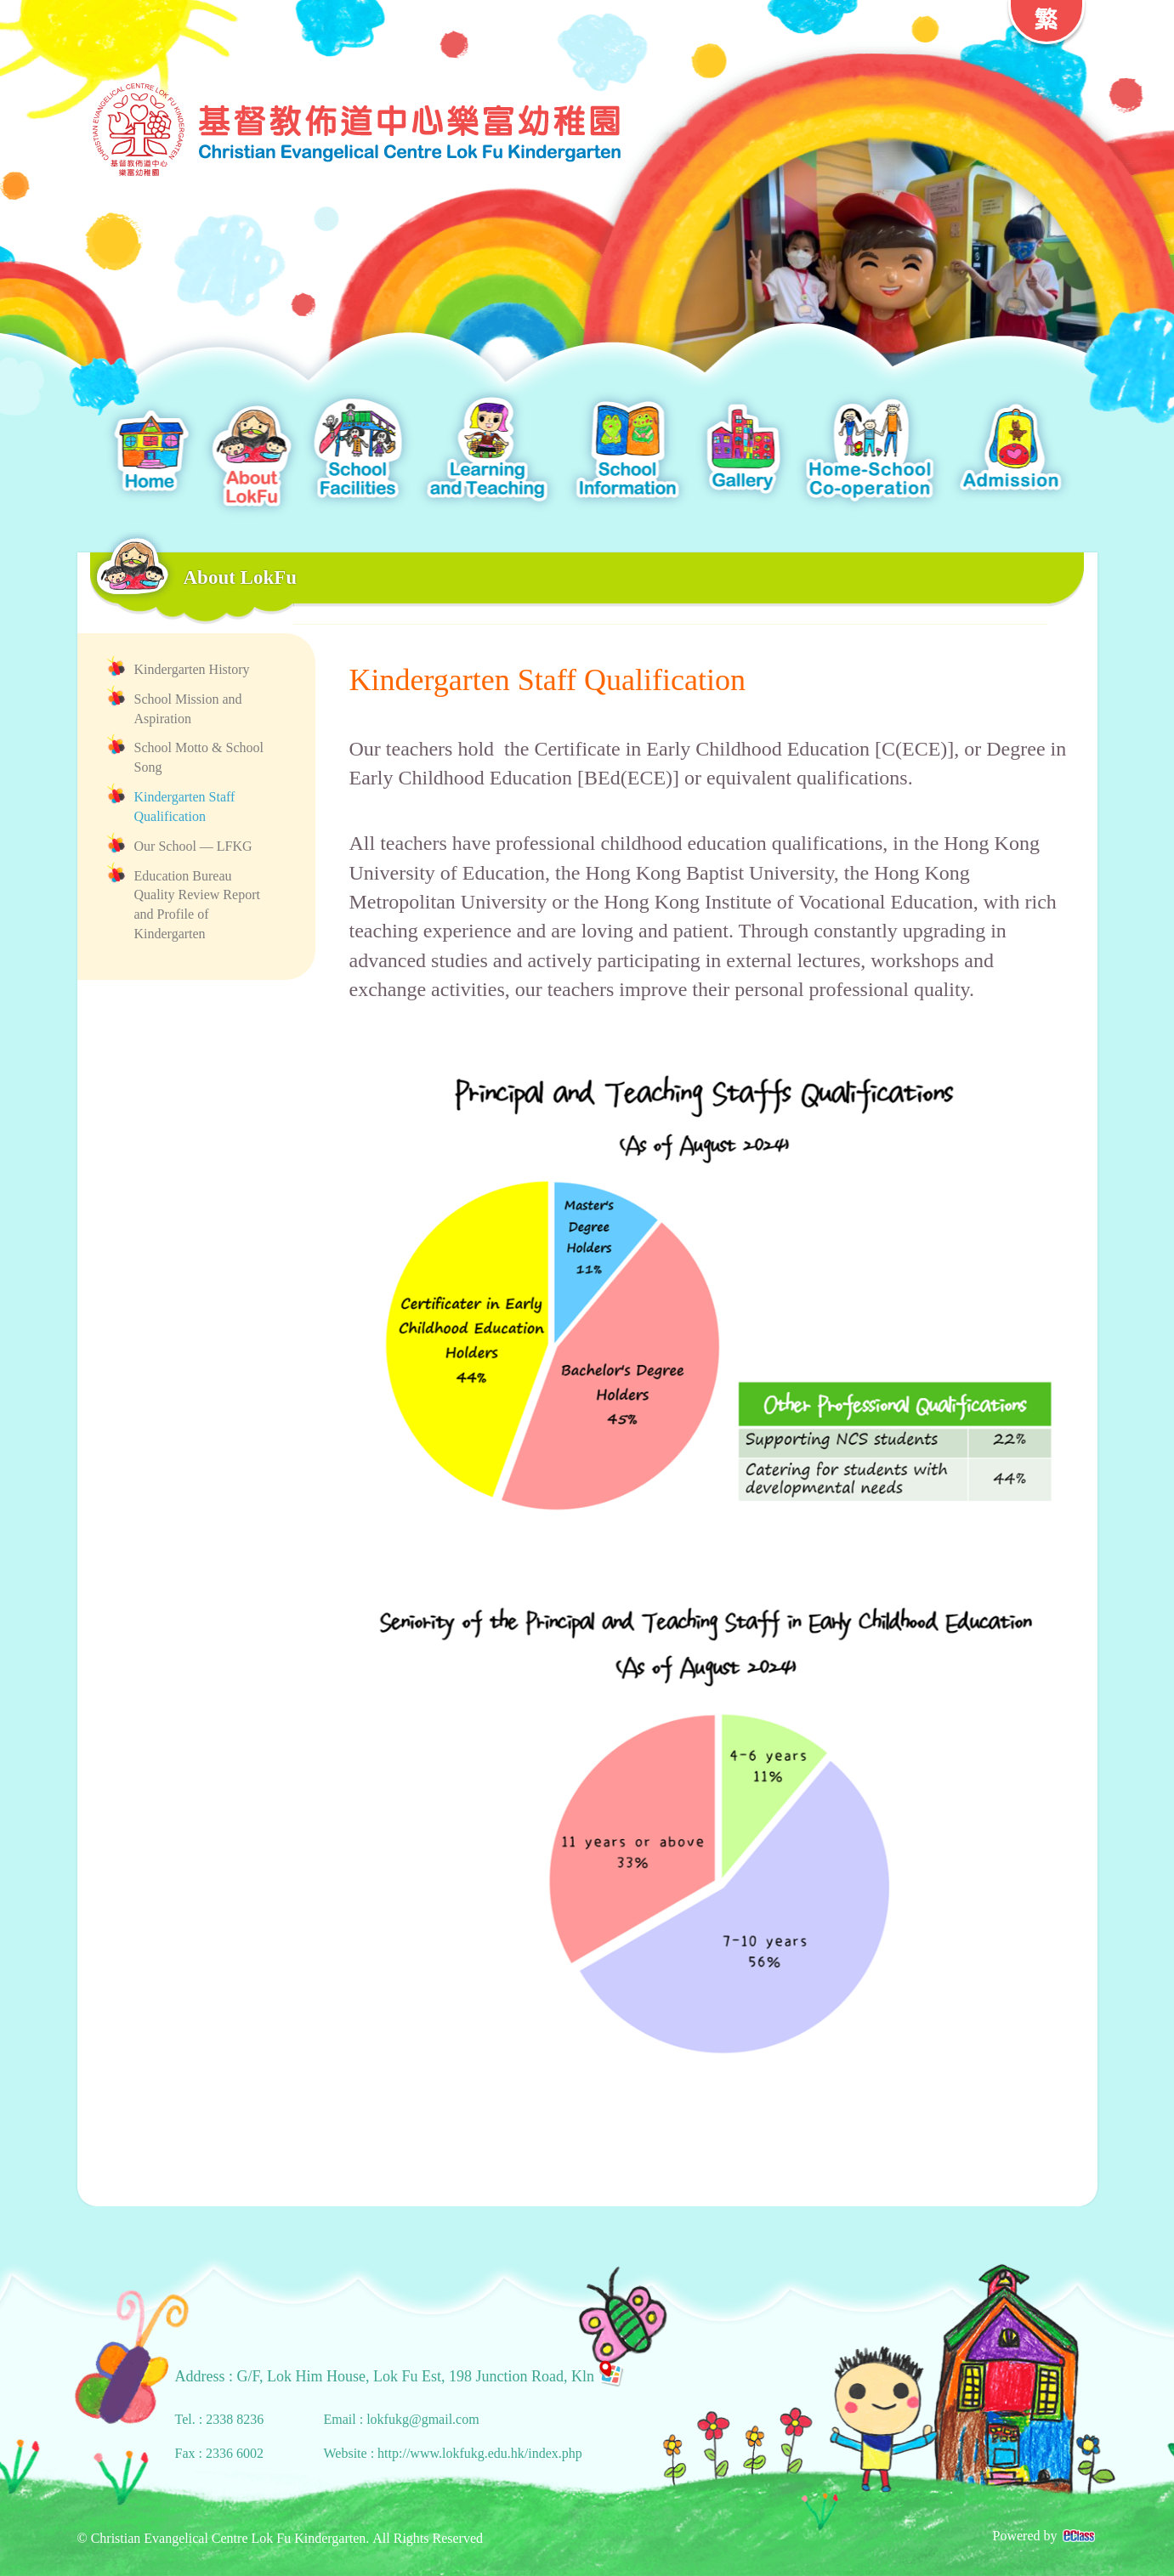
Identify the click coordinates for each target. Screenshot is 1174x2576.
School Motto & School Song (199, 757)
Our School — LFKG (193, 846)
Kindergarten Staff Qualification (184, 807)
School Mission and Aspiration (188, 709)
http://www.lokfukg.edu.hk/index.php (479, 2453)
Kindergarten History (192, 669)
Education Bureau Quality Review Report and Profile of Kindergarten (197, 905)
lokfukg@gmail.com (422, 2419)
